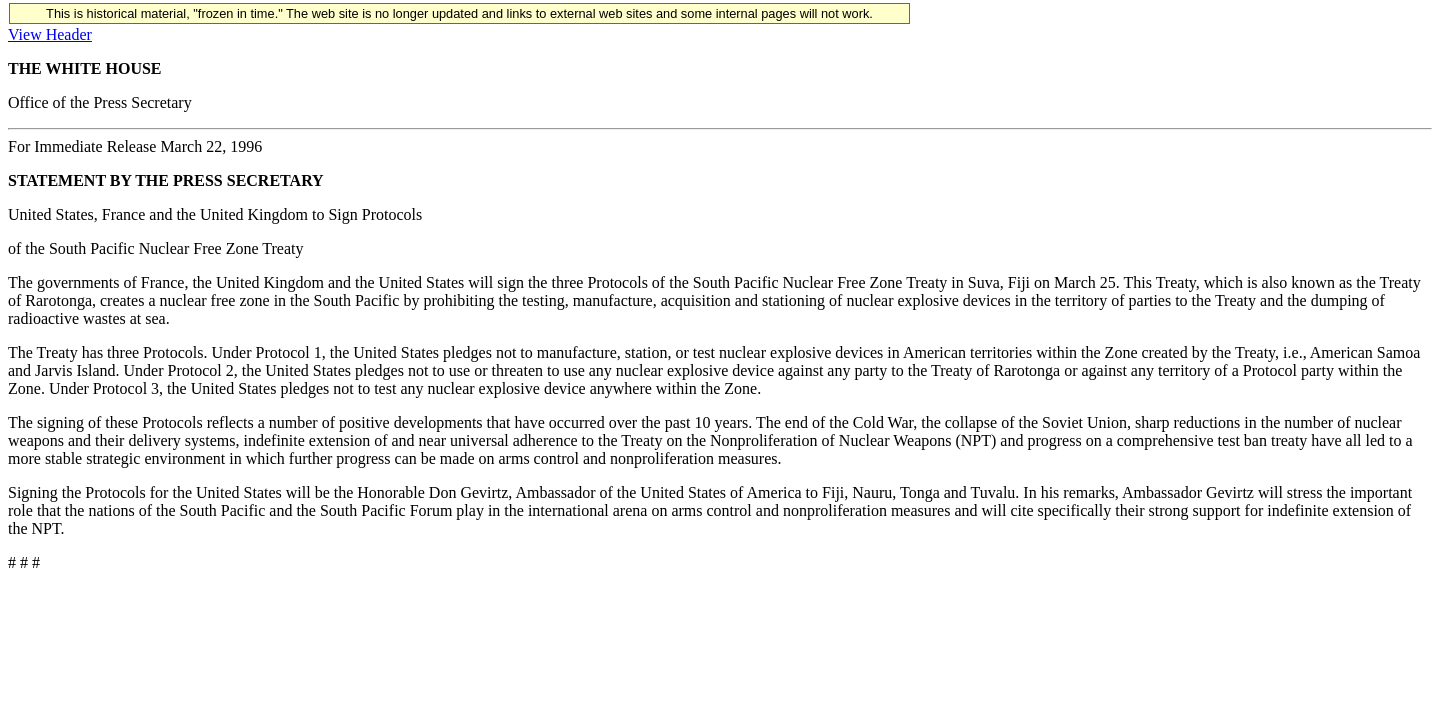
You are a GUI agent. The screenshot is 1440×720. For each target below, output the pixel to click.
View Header (50, 34)
